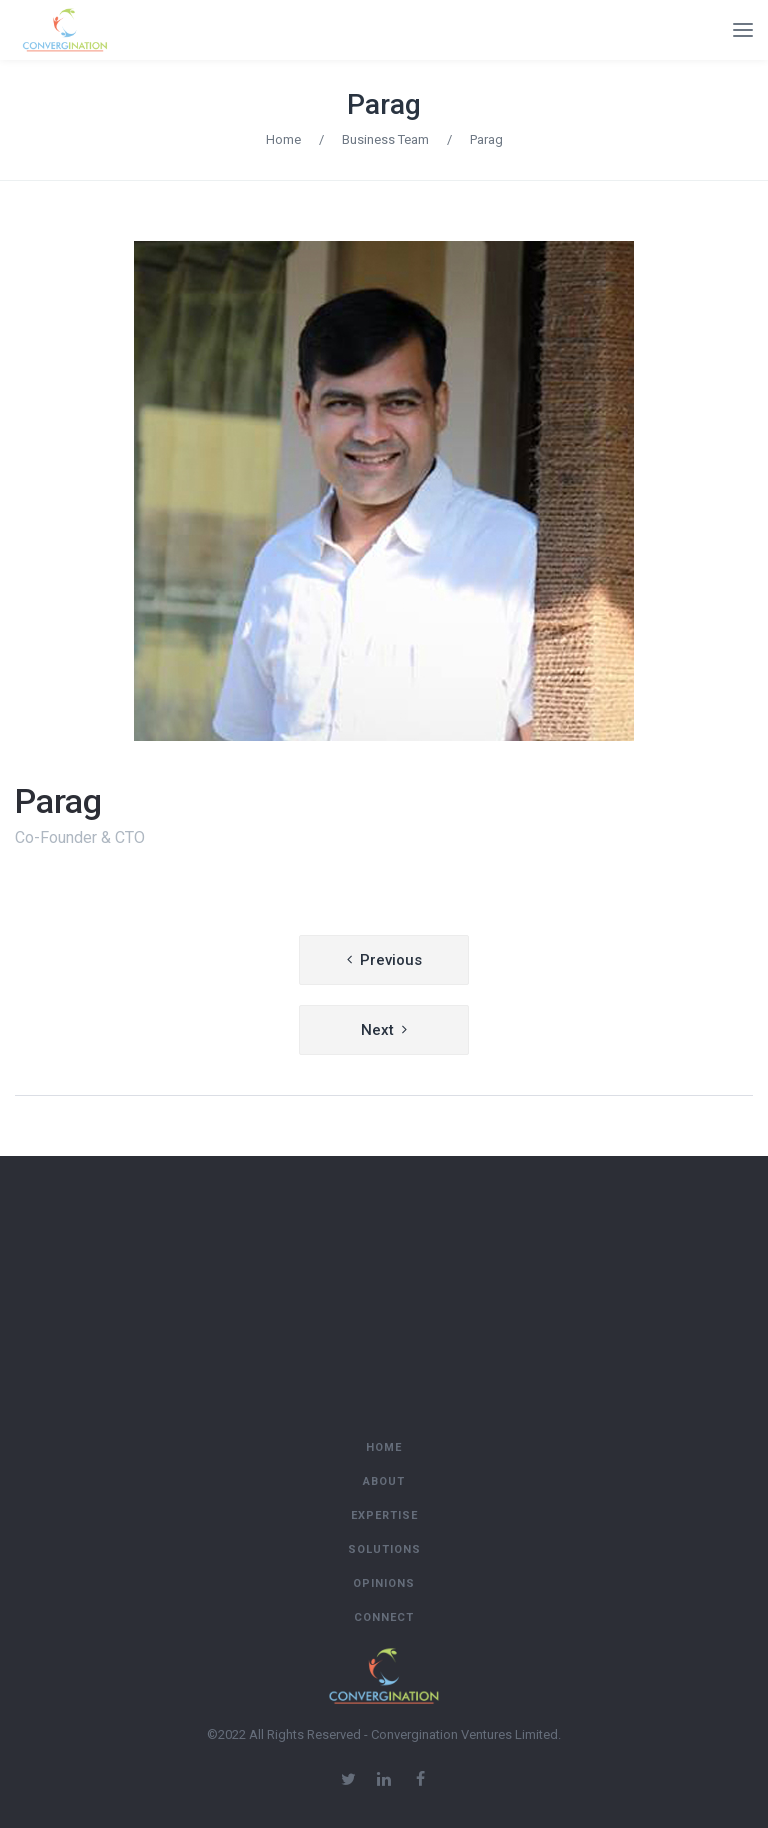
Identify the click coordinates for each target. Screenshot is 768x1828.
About (384, 1481)
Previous (391, 960)
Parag (384, 104)
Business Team (385, 139)
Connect (384, 1617)
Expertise (384, 1515)
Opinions (384, 1583)
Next (377, 1030)
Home (283, 139)
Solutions (384, 1549)
